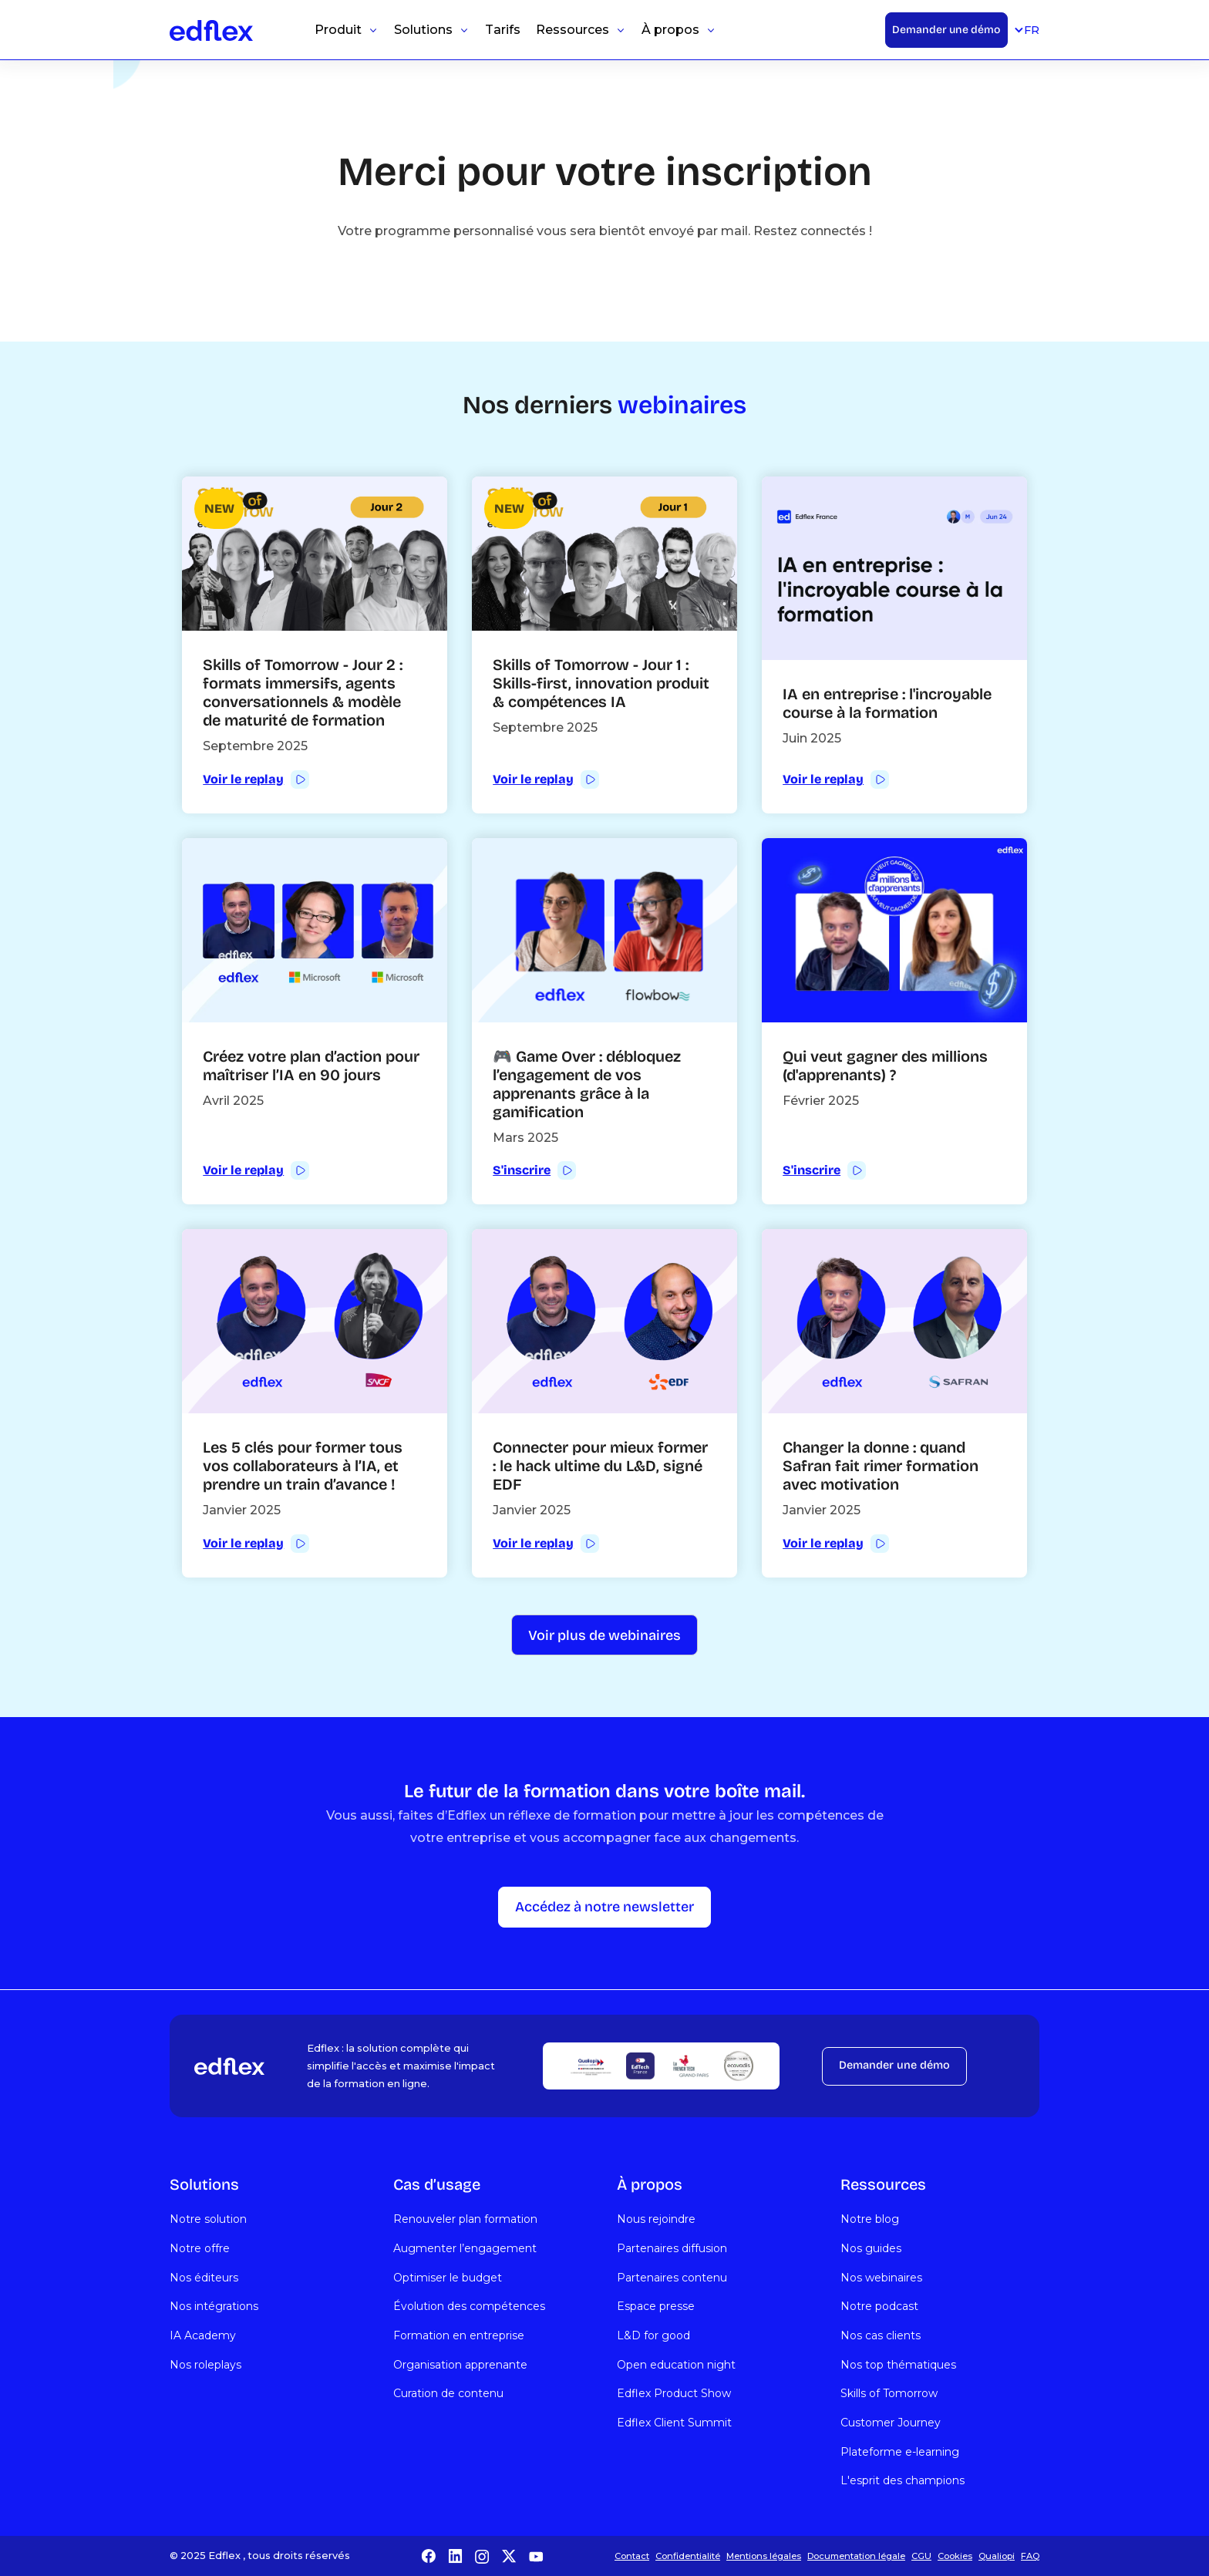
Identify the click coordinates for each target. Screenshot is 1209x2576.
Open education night (676, 2365)
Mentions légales (763, 2556)
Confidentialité (687, 2556)
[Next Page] (604, 1635)
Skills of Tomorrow (889, 2393)
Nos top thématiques (898, 2365)
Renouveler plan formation (465, 2219)
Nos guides (870, 2248)
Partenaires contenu (672, 2278)
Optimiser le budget (447, 2278)
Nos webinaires (881, 2278)
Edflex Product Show (674, 2393)
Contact (632, 2556)
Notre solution (208, 2219)
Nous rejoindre (656, 2219)
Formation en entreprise (458, 2335)
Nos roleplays (205, 2365)
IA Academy (203, 2335)
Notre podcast (879, 2306)
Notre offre (200, 2248)
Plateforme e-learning (899, 2452)
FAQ (1030, 2556)
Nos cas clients (880, 2335)
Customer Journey (890, 2423)
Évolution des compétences (469, 2306)
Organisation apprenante (460, 2365)
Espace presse (656, 2306)
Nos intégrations (214, 2306)
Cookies (955, 2556)
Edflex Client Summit (674, 2423)
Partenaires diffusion (672, 2248)
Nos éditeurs (204, 2278)
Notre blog (869, 2219)
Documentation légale (856, 2556)
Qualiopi (996, 2556)
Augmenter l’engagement (465, 2248)
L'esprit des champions (902, 2480)
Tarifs (502, 29)
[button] (347, 30)
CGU (921, 2556)
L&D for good (653, 2335)
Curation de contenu (448, 2393)
